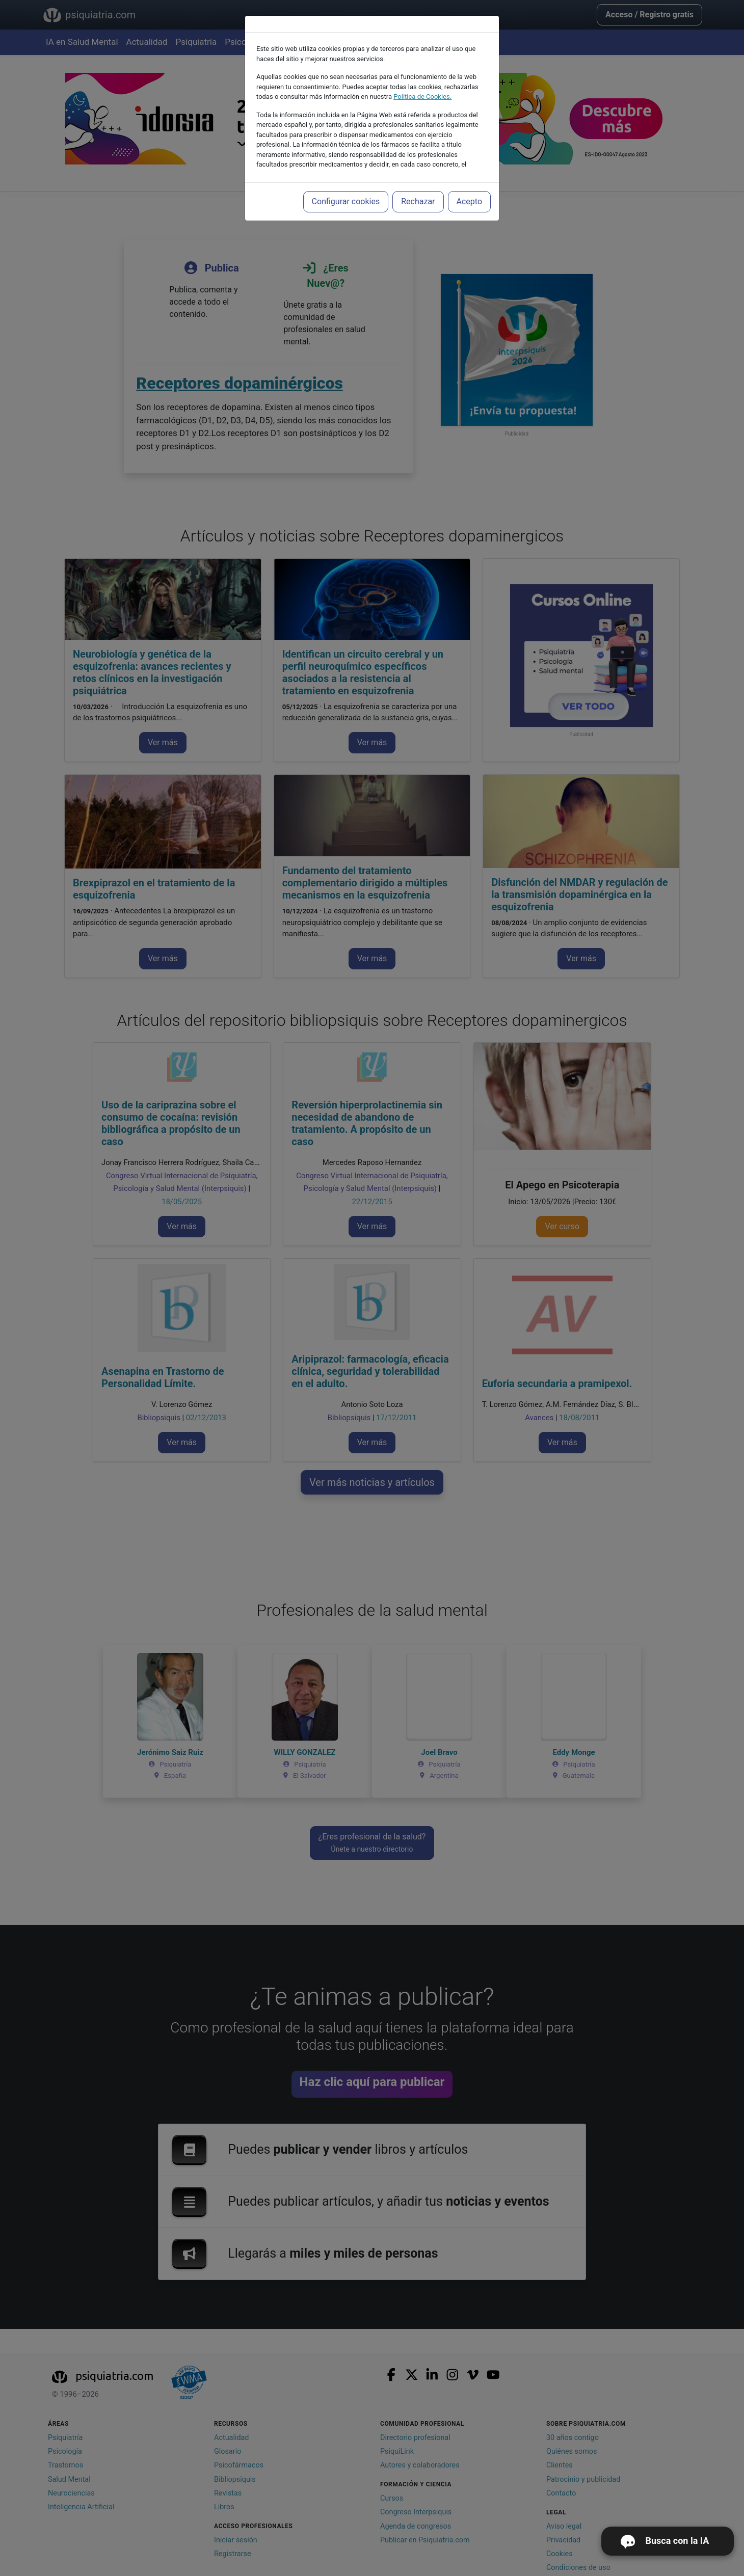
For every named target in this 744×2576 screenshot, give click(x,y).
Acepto (469, 201)
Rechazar (418, 201)
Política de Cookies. (422, 96)
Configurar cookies (346, 201)
